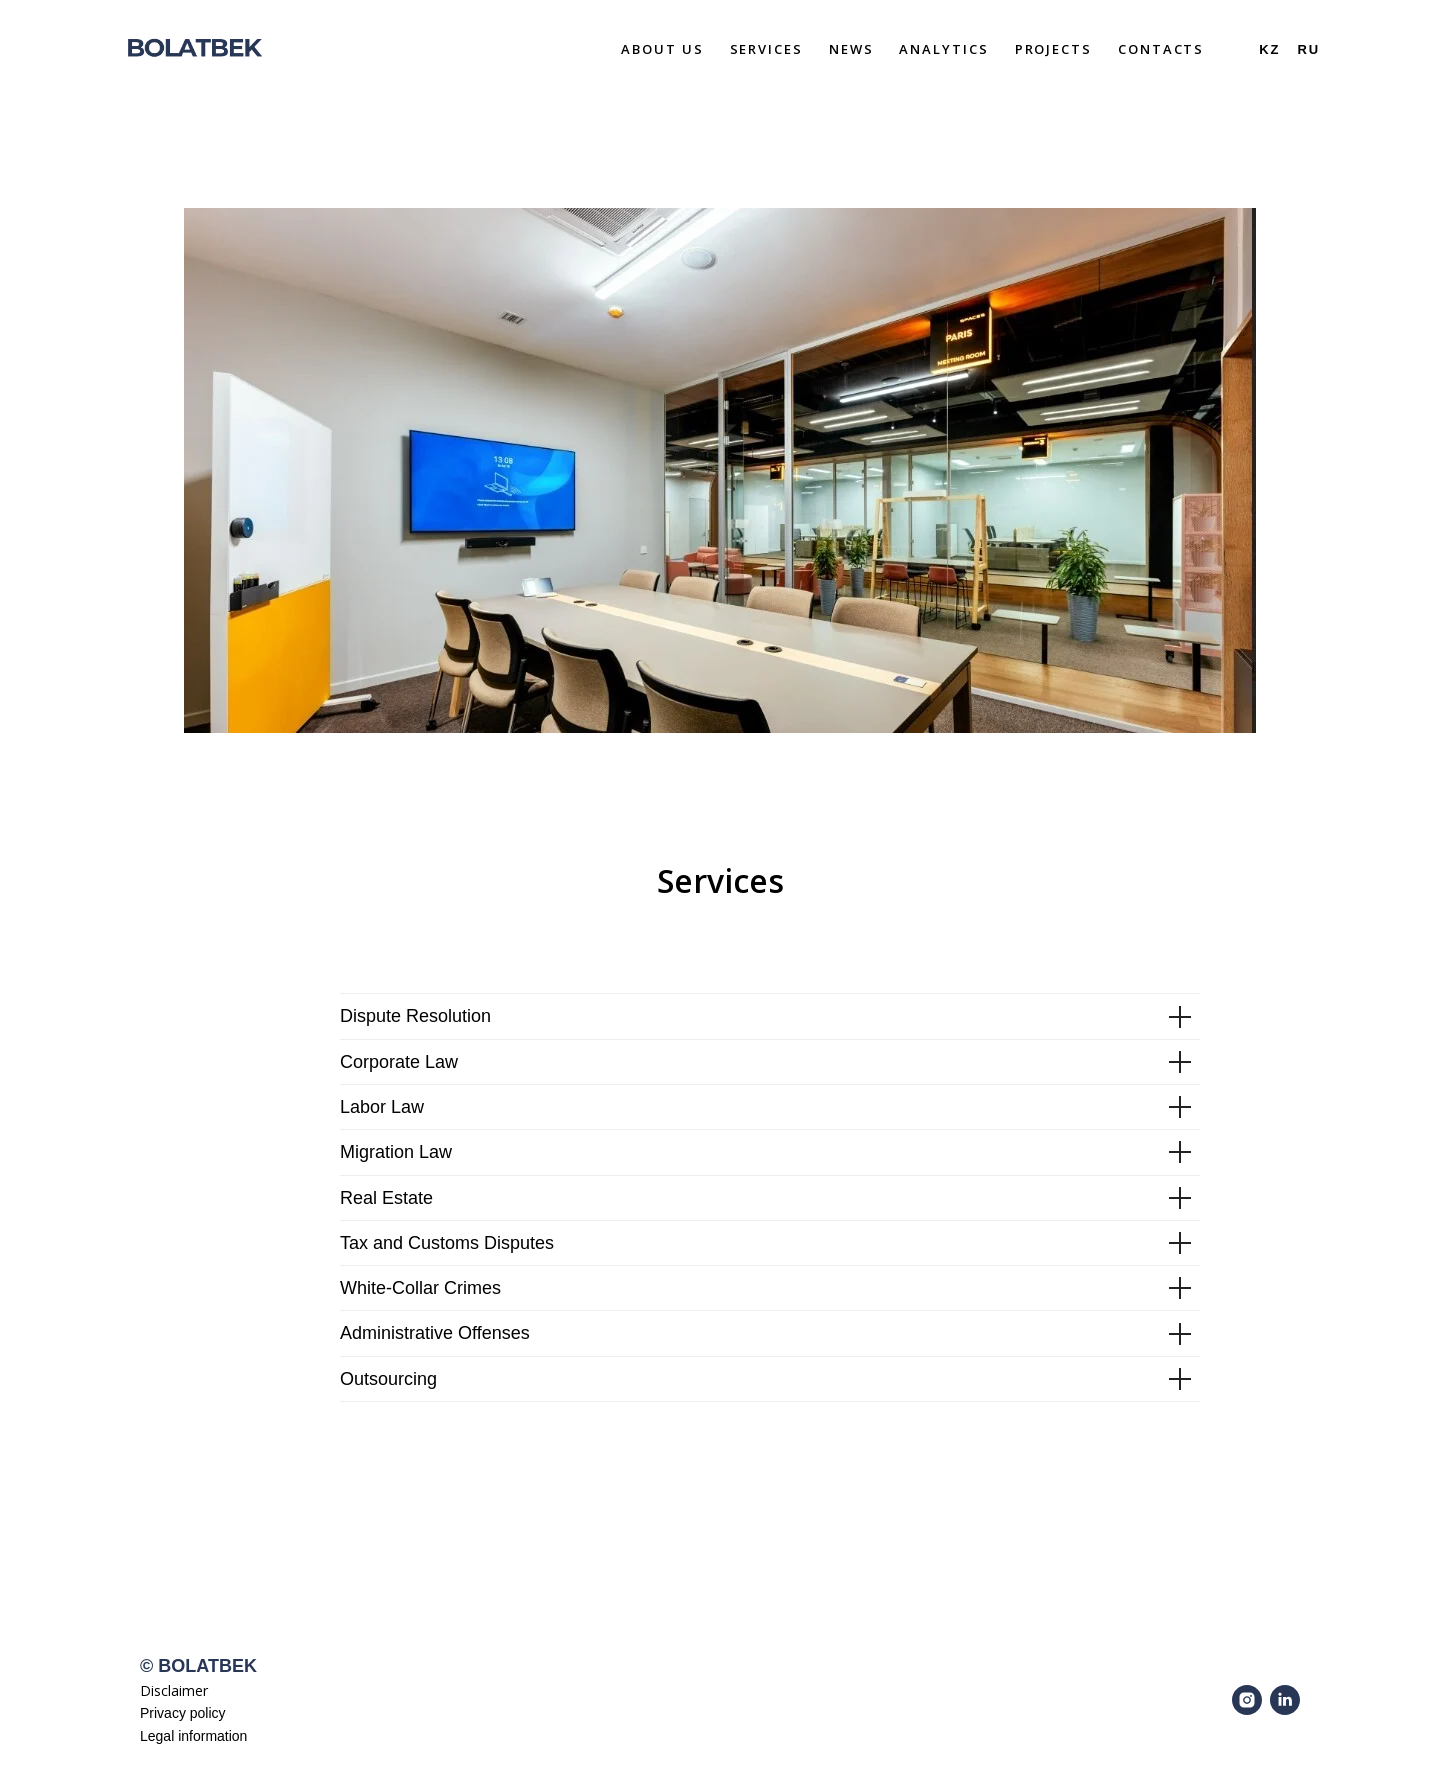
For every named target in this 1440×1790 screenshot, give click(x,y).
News (851, 49)
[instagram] (1247, 1700)
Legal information (193, 1736)
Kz (1269, 49)
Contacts (1161, 49)
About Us (662, 49)
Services (766, 49)
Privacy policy (183, 1713)
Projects (1053, 49)
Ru (1308, 49)
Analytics (943, 49)
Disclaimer (174, 1690)
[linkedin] (1285, 1700)
